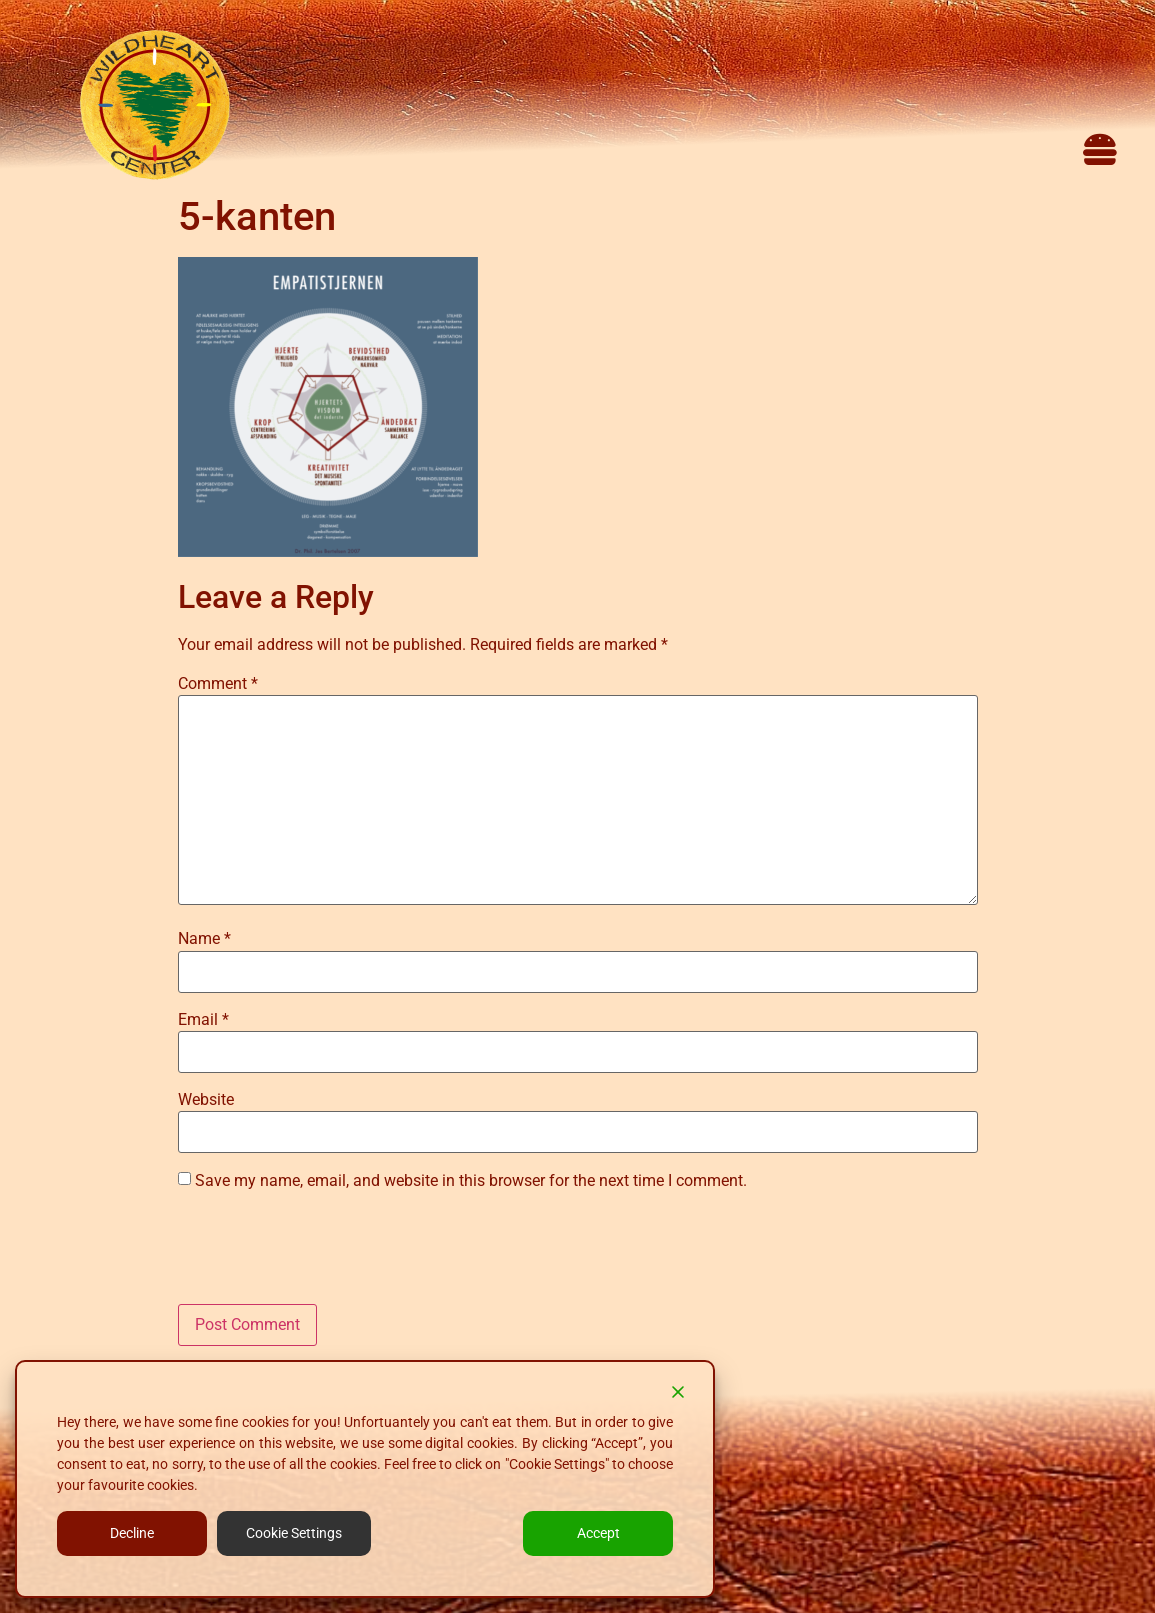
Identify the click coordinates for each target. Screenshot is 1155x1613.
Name (204, 939)
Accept (598, 1533)
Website (206, 1100)
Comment (218, 684)
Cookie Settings (294, 1533)
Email (203, 1020)
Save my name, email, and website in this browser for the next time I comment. (471, 1181)
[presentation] (330, 1255)
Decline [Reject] (132, 1533)
